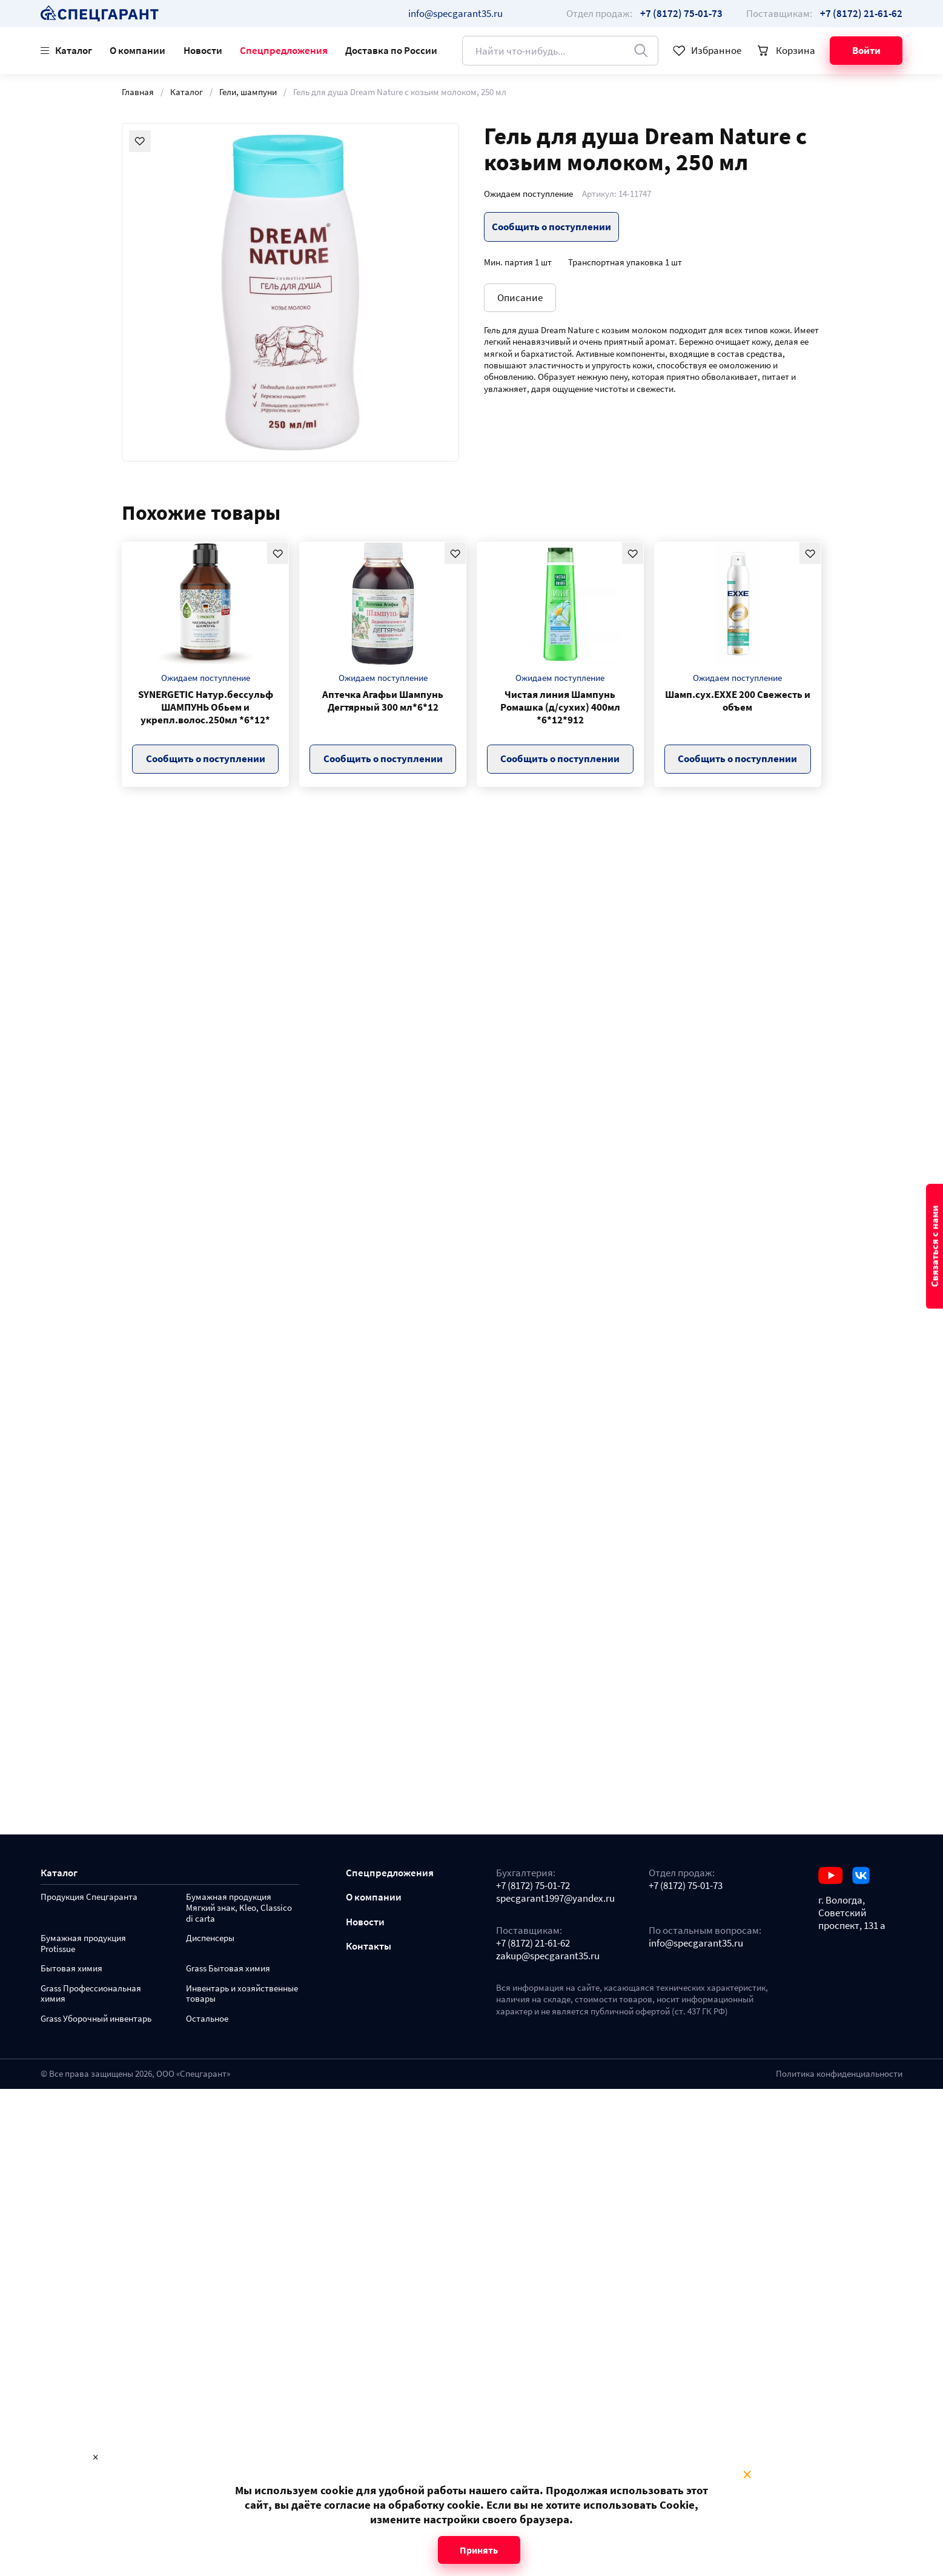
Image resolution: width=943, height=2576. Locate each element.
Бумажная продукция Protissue (83, 1943)
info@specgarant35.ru (455, 13)
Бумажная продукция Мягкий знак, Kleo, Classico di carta (239, 1908)
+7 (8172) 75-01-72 (533, 1885)
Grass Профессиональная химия (91, 1994)
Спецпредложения (284, 50)
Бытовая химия (71, 1969)
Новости (203, 50)
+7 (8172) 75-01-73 (686, 1885)
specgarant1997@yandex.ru (555, 1898)
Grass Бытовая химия (228, 1969)
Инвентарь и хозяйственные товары (242, 1994)
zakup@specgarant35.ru (548, 1956)
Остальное (207, 2019)
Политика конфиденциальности (839, 2073)
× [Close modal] (747, 2474)
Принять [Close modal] (479, 2550)
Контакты (368, 1946)
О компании (137, 50)
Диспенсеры (210, 1938)
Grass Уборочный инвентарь (96, 2019)
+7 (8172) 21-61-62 (533, 1943)
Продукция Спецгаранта (89, 1897)
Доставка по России (391, 50)
